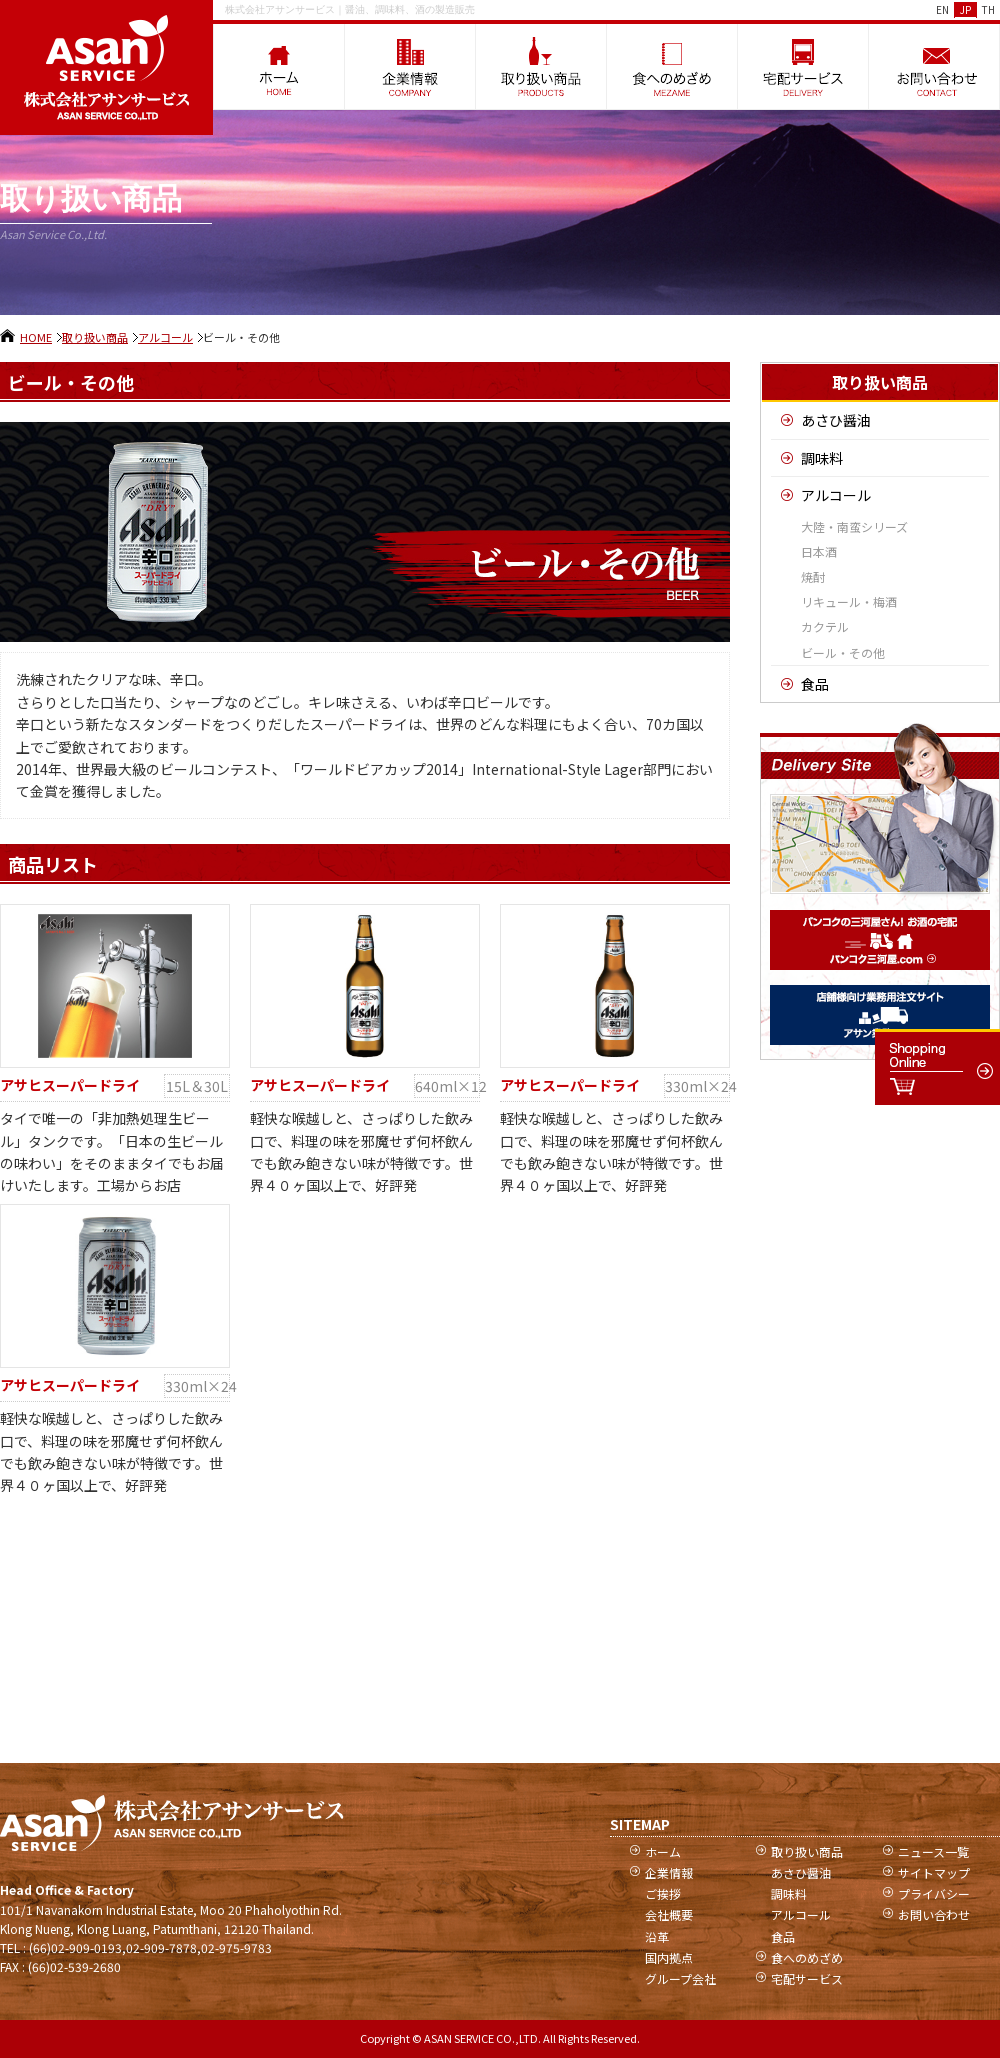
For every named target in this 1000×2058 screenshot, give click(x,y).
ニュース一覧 (933, 1851)
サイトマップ (934, 1872)
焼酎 (813, 576)
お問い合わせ (934, 1914)
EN (942, 9)
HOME (36, 337)
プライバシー (934, 1893)
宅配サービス (807, 1978)
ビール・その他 (843, 652)
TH (988, 9)
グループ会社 (680, 1978)
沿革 (657, 1936)
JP (965, 9)
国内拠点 (669, 1957)
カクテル (825, 626)
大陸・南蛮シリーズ (854, 526)
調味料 (822, 458)
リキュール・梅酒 (849, 601)
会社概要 (669, 1914)
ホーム (663, 1851)
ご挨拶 (663, 1893)
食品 (815, 684)
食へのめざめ (807, 1957)
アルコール (165, 337)
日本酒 (819, 551)
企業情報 (669, 1872)
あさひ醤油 (836, 420)
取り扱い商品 (95, 337)
